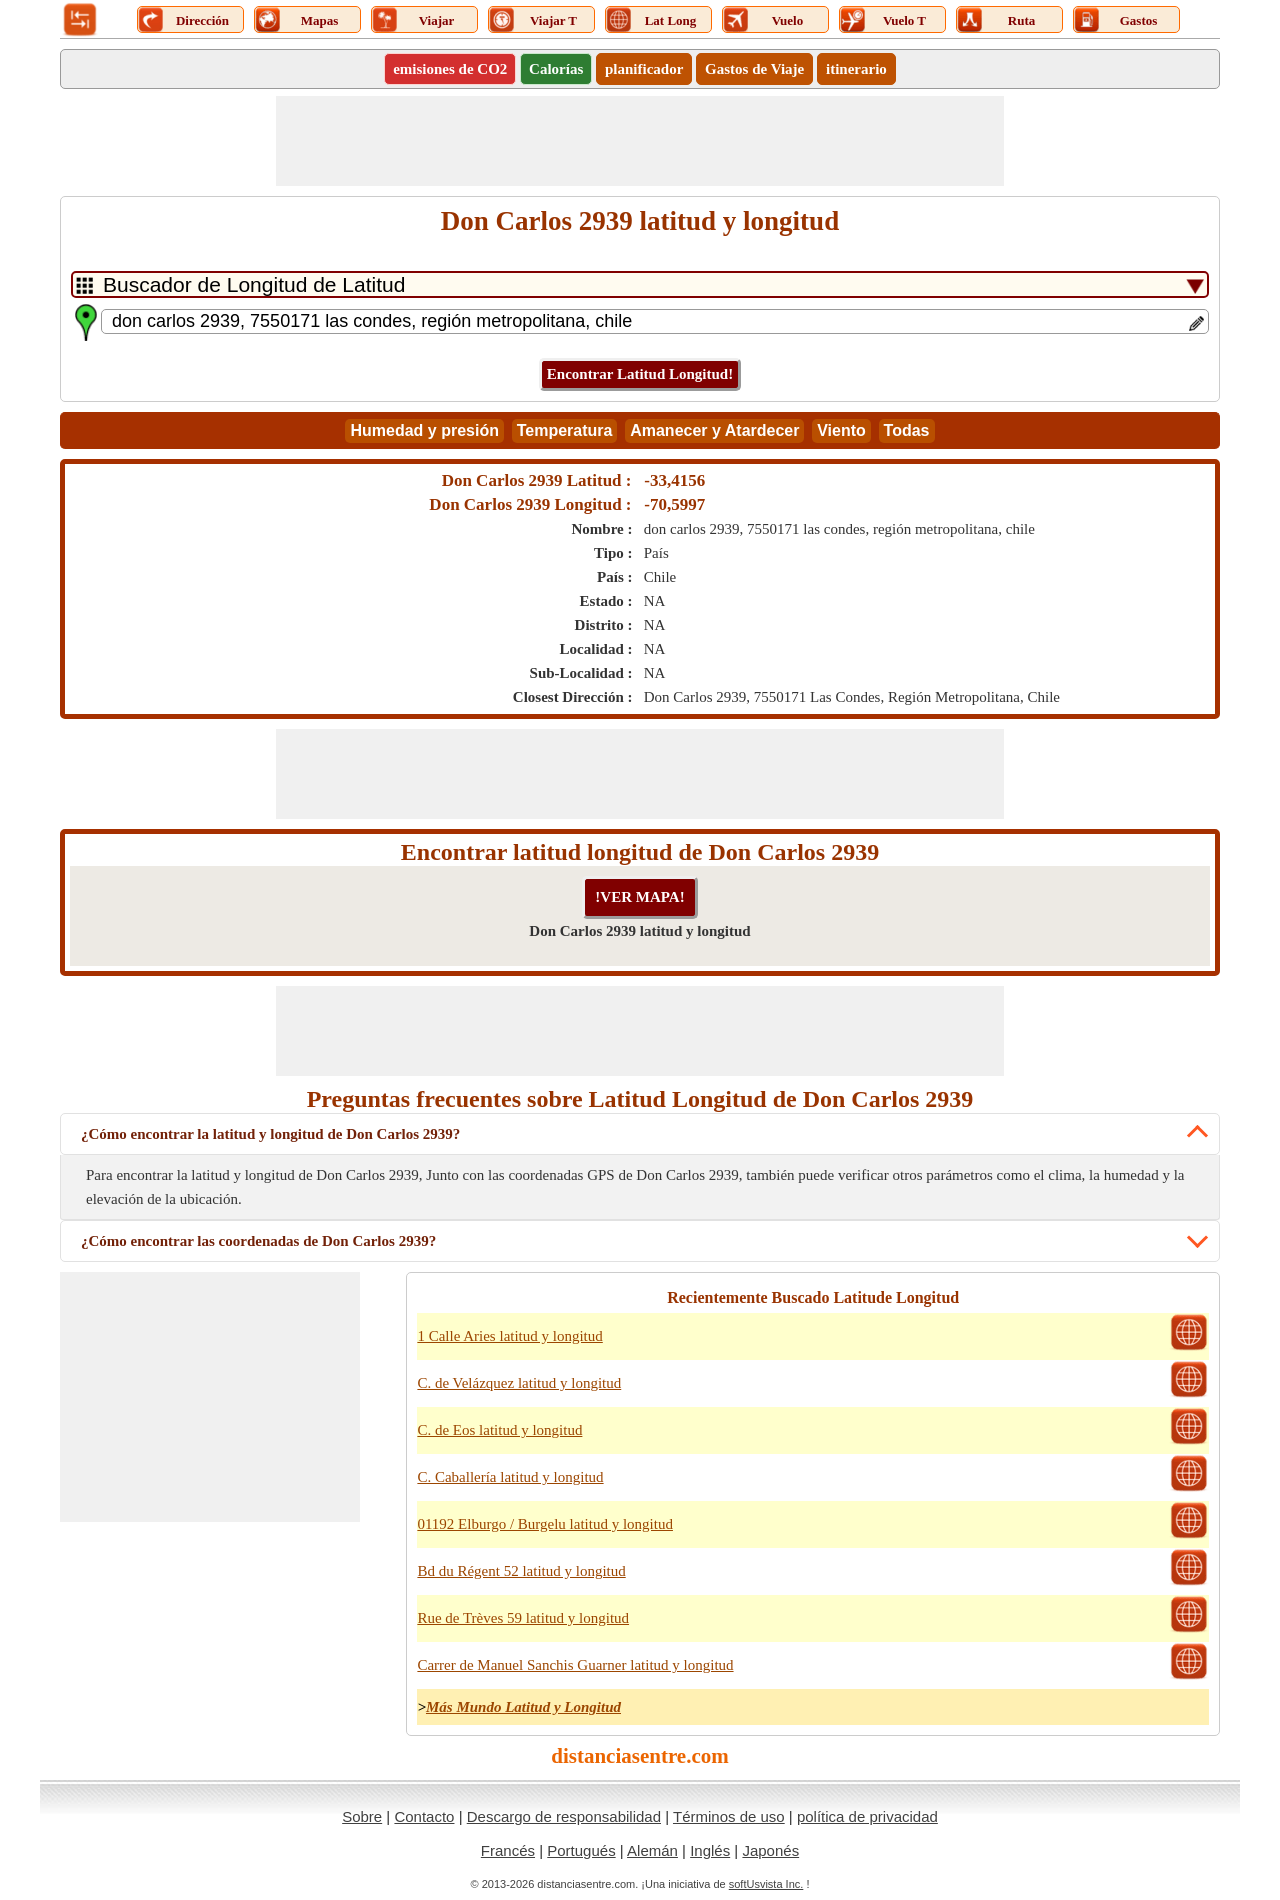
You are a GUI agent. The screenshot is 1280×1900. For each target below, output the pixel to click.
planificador (644, 69)
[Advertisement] (640, 141)
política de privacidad (867, 1816)
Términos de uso (729, 1816)
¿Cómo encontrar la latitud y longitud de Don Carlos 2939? (270, 1134)
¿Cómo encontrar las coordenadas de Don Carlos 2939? (258, 1241)
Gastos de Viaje (754, 69)
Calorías (556, 69)
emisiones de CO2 (450, 69)
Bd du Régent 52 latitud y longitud (521, 1571)
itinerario (856, 69)
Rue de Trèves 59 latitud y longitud (523, 1618)
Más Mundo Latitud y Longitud (523, 1707)
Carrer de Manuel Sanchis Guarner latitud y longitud (575, 1665)
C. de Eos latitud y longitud (499, 1430)
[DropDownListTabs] (640, 284)
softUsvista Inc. (766, 1884)
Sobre (362, 1816)
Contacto (424, 1816)
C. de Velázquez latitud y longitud (519, 1383)
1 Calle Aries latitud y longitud (509, 1336)
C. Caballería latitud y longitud (510, 1477)
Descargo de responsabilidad (564, 1816)
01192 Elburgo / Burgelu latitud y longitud (545, 1524)
